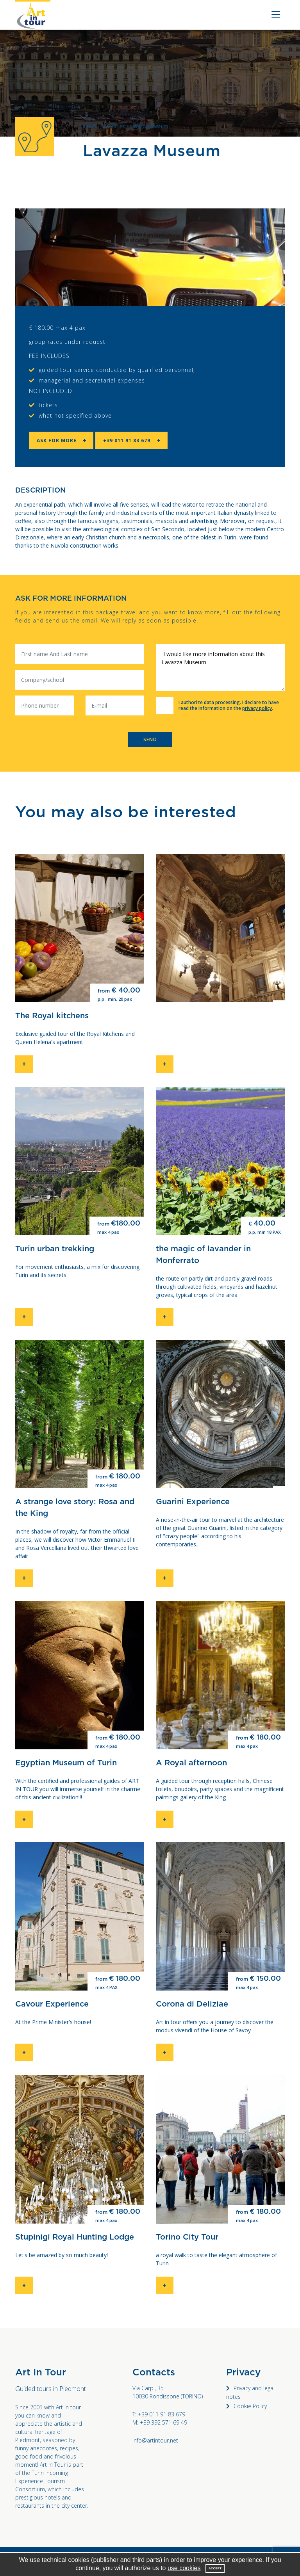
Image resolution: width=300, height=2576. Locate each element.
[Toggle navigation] (274, 14)
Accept (215, 2568)
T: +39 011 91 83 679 (158, 2414)
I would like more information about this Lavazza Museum (220, 667)
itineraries (113, 126)
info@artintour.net (155, 2440)
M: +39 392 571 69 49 (159, 2422)
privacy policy (257, 708)
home (89, 126)
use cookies (184, 2568)
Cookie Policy (250, 2406)
